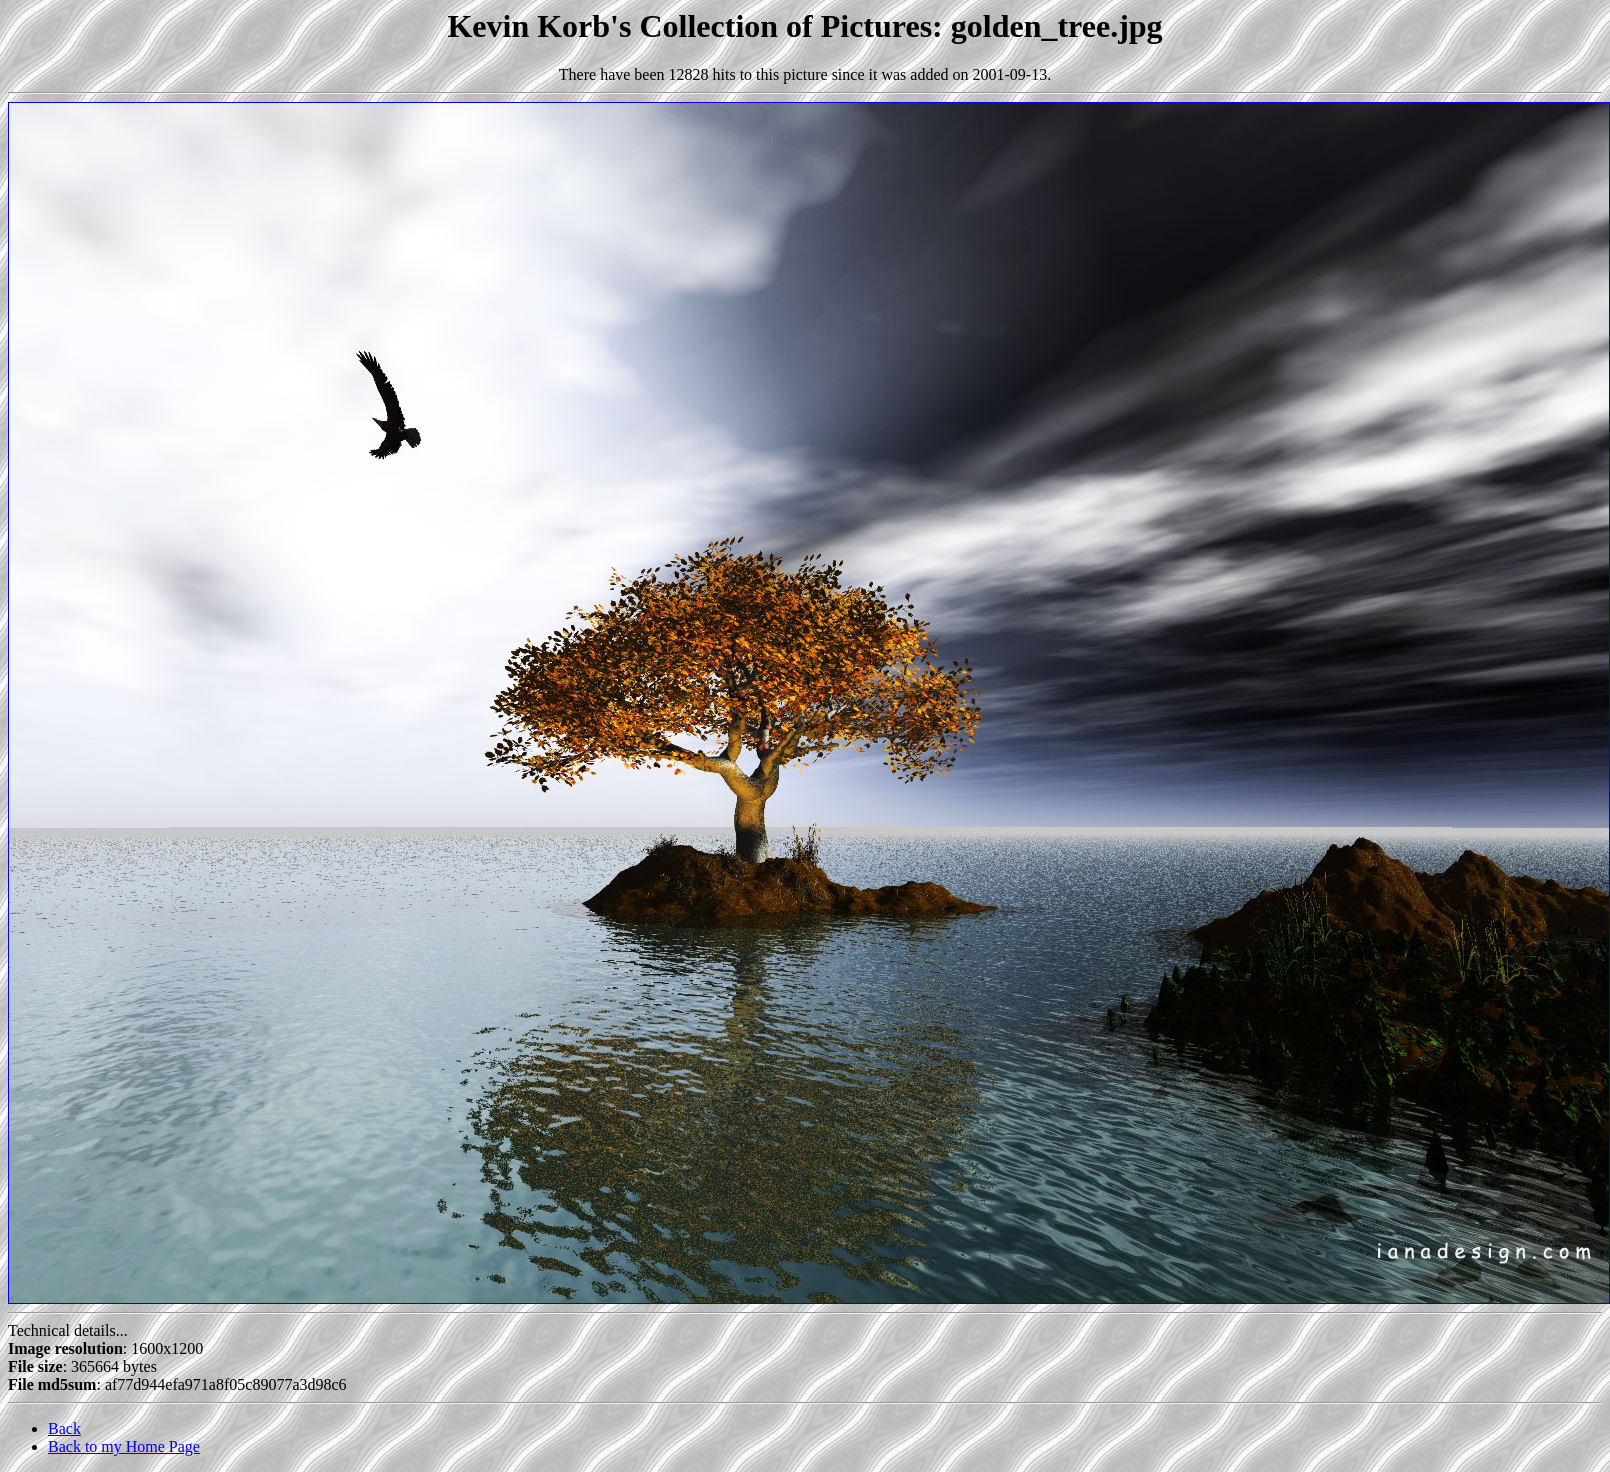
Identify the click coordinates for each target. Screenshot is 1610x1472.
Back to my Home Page (124, 1446)
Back (64, 1428)
